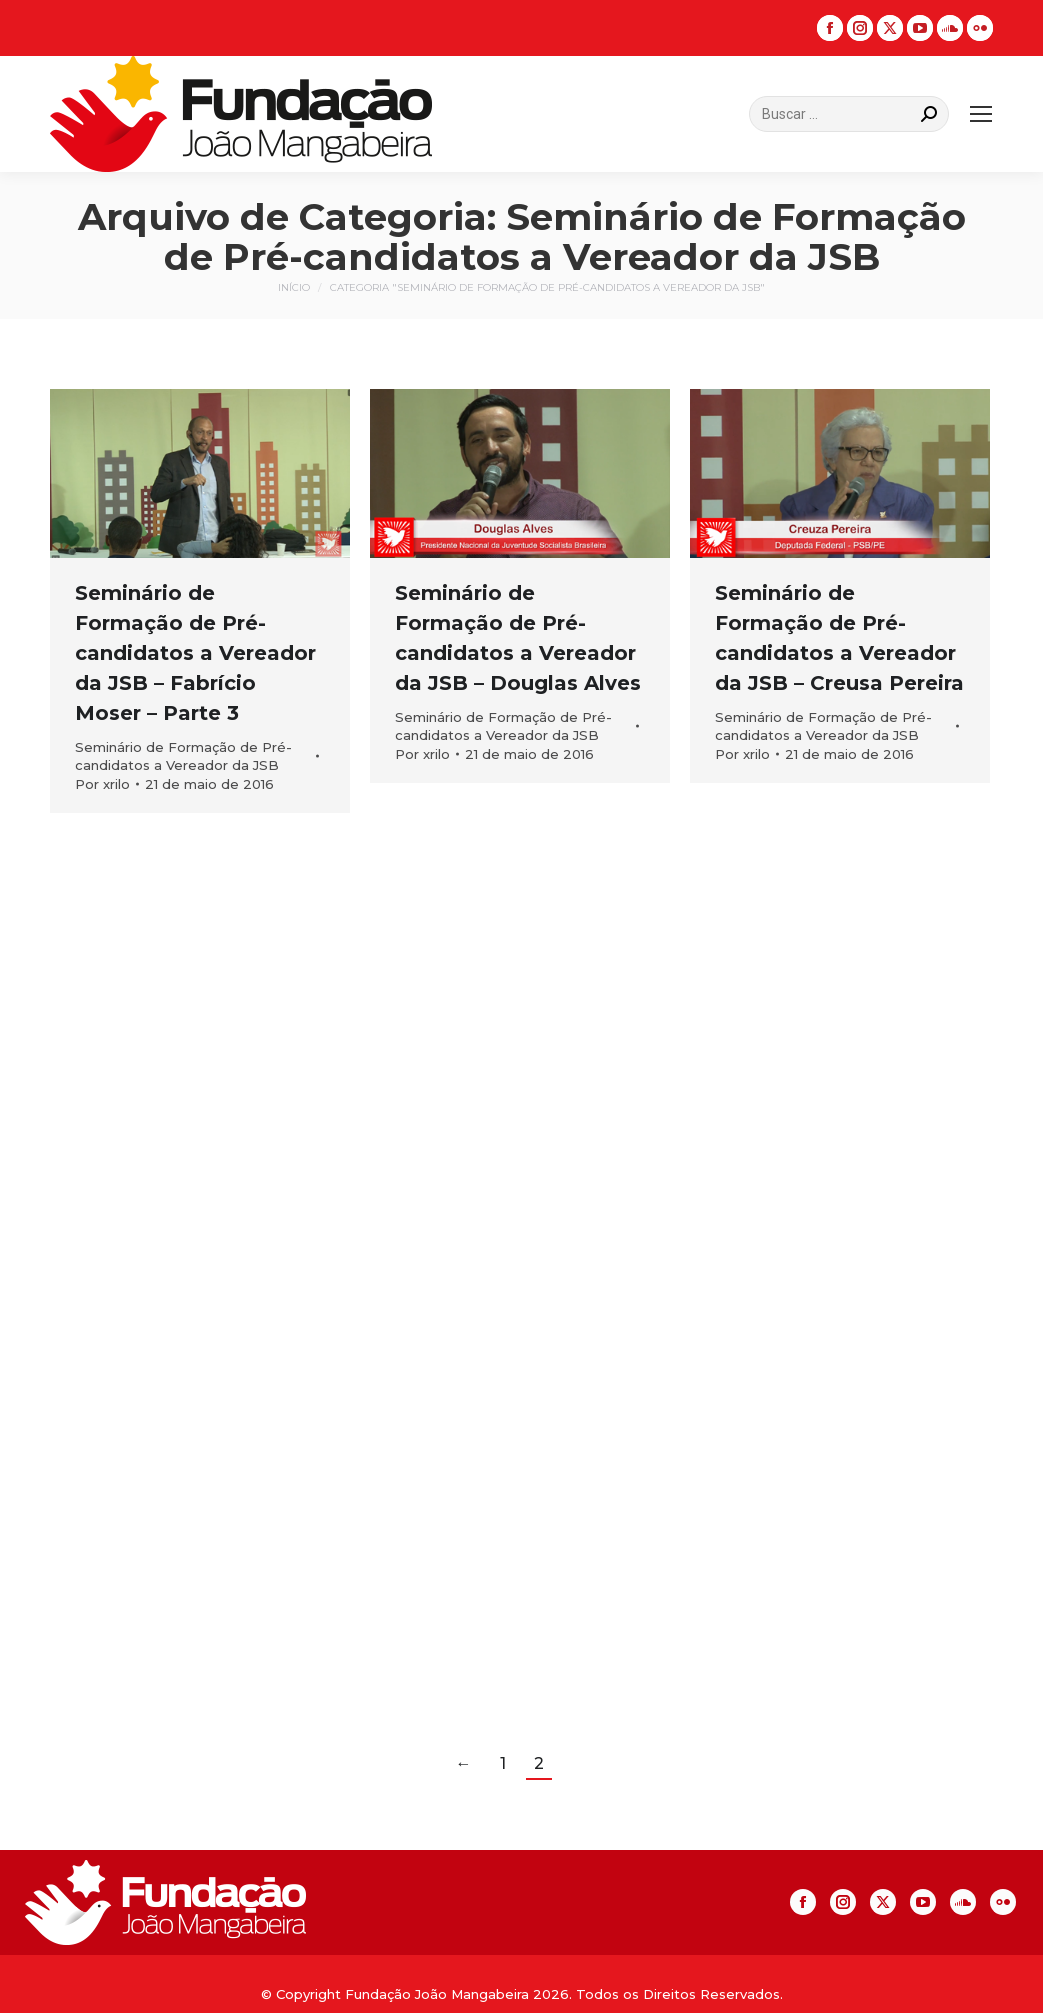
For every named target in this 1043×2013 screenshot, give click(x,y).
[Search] (849, 114)
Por (102, 784)
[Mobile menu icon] (981, 114)
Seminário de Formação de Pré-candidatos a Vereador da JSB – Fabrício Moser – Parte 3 (195, 653)
